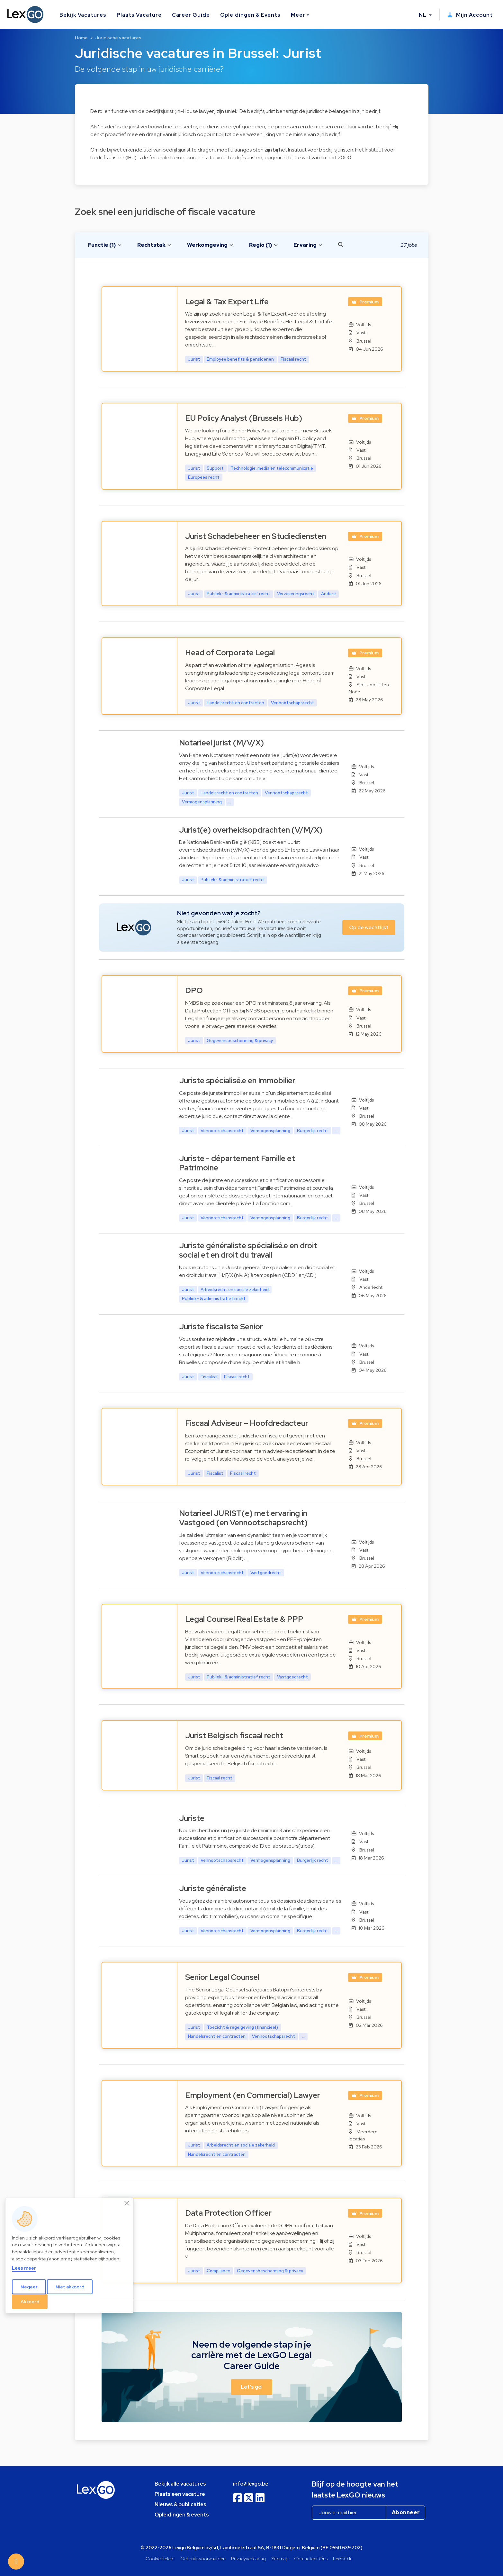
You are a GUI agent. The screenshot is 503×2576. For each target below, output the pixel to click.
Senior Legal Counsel (222, 1977)
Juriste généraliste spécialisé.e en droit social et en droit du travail (248, 1250)
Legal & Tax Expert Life (227, 302)
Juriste (191, 1818)
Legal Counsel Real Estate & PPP (244, 1619)
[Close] (127, 2203)
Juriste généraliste (212, 1888)
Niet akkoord (70, 2287)
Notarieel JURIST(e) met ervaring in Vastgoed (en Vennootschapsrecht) (243, 1518)
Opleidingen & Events (250, 15)
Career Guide (191, 15)
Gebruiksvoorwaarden (203, 2558)
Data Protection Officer (228, 2213)
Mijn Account (470, 15)
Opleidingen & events (182, 2514)
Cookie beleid (160, 2558)
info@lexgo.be (250, 2483)
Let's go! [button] (252, 2387)
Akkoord (30, 2301)
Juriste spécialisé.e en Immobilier (237, 1080)
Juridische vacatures (118, 38)
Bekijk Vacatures (82, 15)
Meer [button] (298, 15)
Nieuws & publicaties (180, 2504)
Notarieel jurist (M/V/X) (221, 743)
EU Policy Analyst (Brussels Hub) (243, 418)
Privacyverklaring (248, 2558)
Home (81, 38)
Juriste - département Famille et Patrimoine (237, 1163)
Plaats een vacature (180, 2494)
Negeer (29, 2287)
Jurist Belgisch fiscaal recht (234, 1735)
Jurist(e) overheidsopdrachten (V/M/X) (250, 830)
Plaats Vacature (139, 15)
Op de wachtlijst (369, 927)
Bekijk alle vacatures (180, 2483)
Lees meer (24, 2268)
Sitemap (280, 2558)
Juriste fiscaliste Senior (221, 1327)
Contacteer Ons (311, 2558)
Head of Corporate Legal (230, 653)
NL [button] (423, 15)
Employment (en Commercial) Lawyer (252, 2095)
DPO (194, 990)
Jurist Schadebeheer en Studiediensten (255, 536)
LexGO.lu (343, 2558)
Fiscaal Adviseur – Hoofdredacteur (246, 1423)
